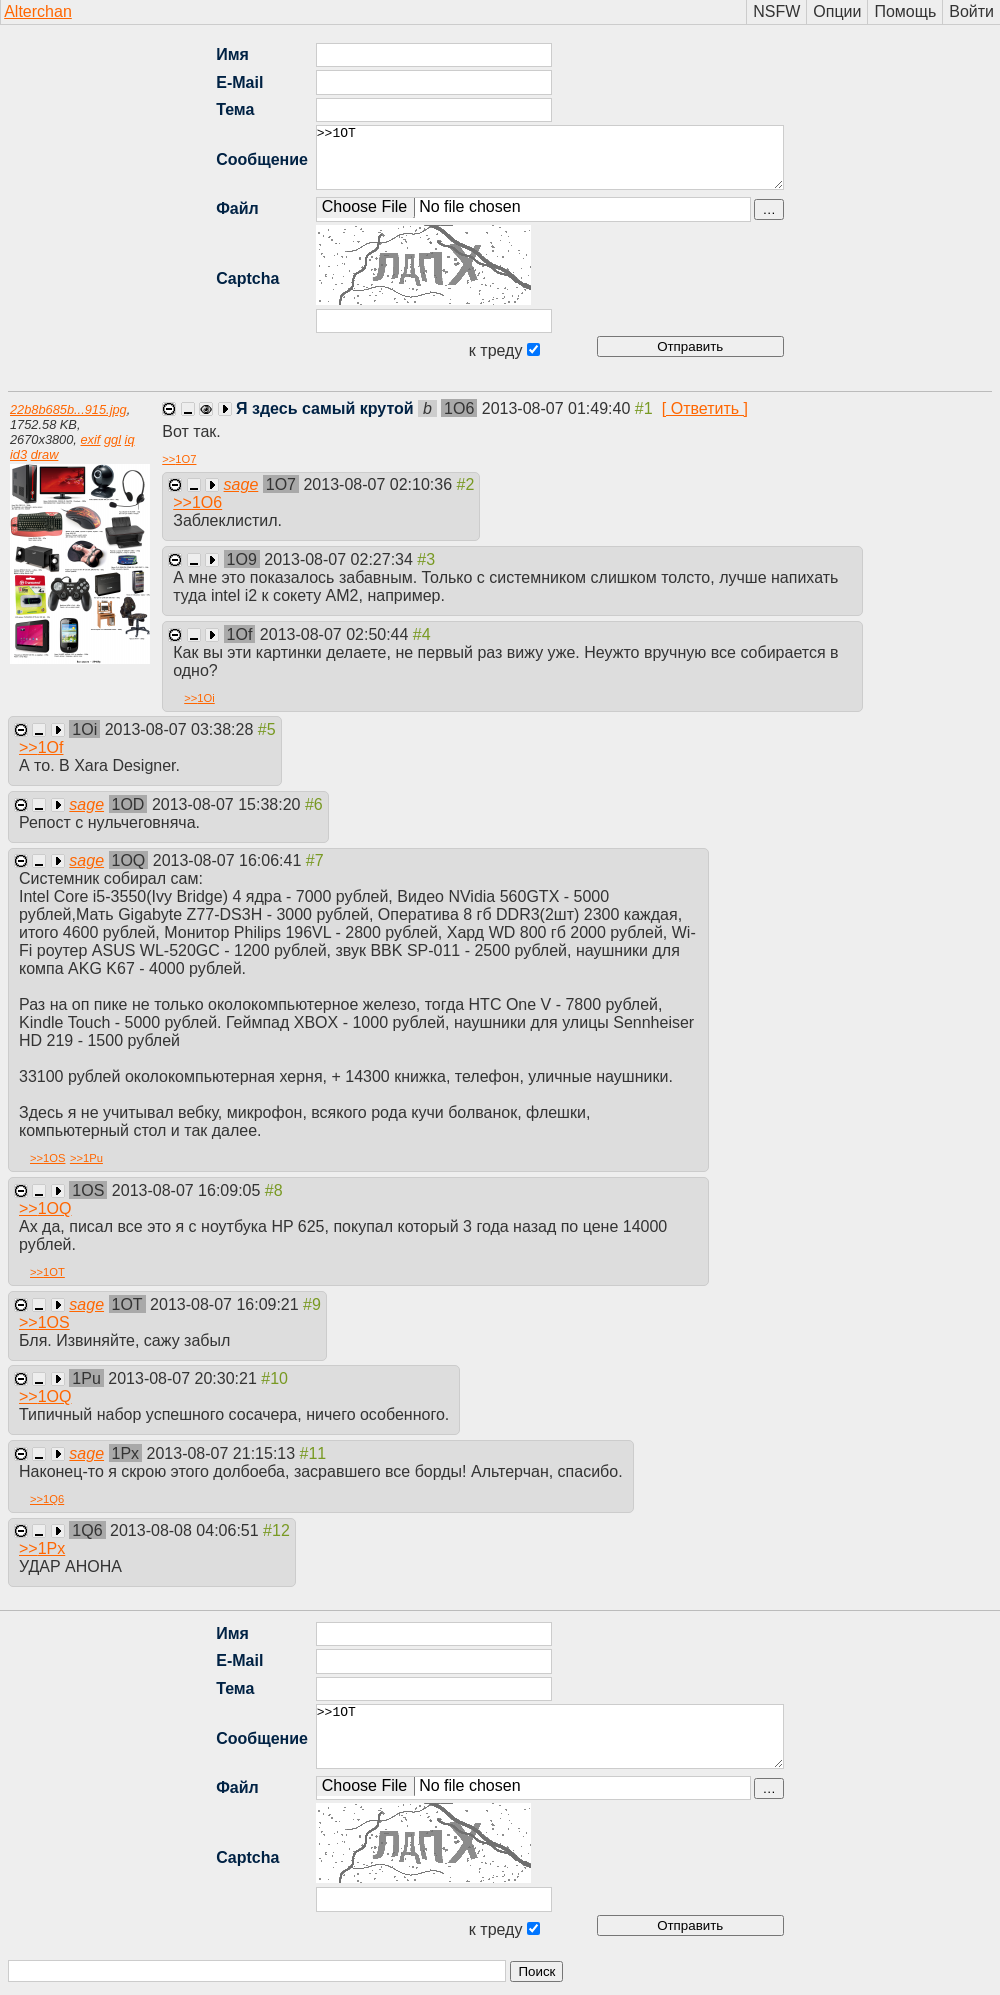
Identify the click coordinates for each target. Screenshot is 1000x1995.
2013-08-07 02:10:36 (379, 484)
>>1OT (550, 157)
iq (130, 439)
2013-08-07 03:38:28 (181, 729)
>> (179, 459)
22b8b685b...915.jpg (68, 409)
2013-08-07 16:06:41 (229, 860)
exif (90, 439)
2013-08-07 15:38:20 (228, 804)
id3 (18, 454)
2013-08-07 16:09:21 (226, 1304)
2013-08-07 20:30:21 (184, 1378)
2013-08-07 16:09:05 (188, 1190)
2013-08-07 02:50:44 (336, 634)
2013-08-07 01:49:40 (558, 408)
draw (45, 454)
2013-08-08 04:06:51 (186, 1530)
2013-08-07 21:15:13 (223, 1453)
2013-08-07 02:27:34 (340, 559)
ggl (112, 439)
